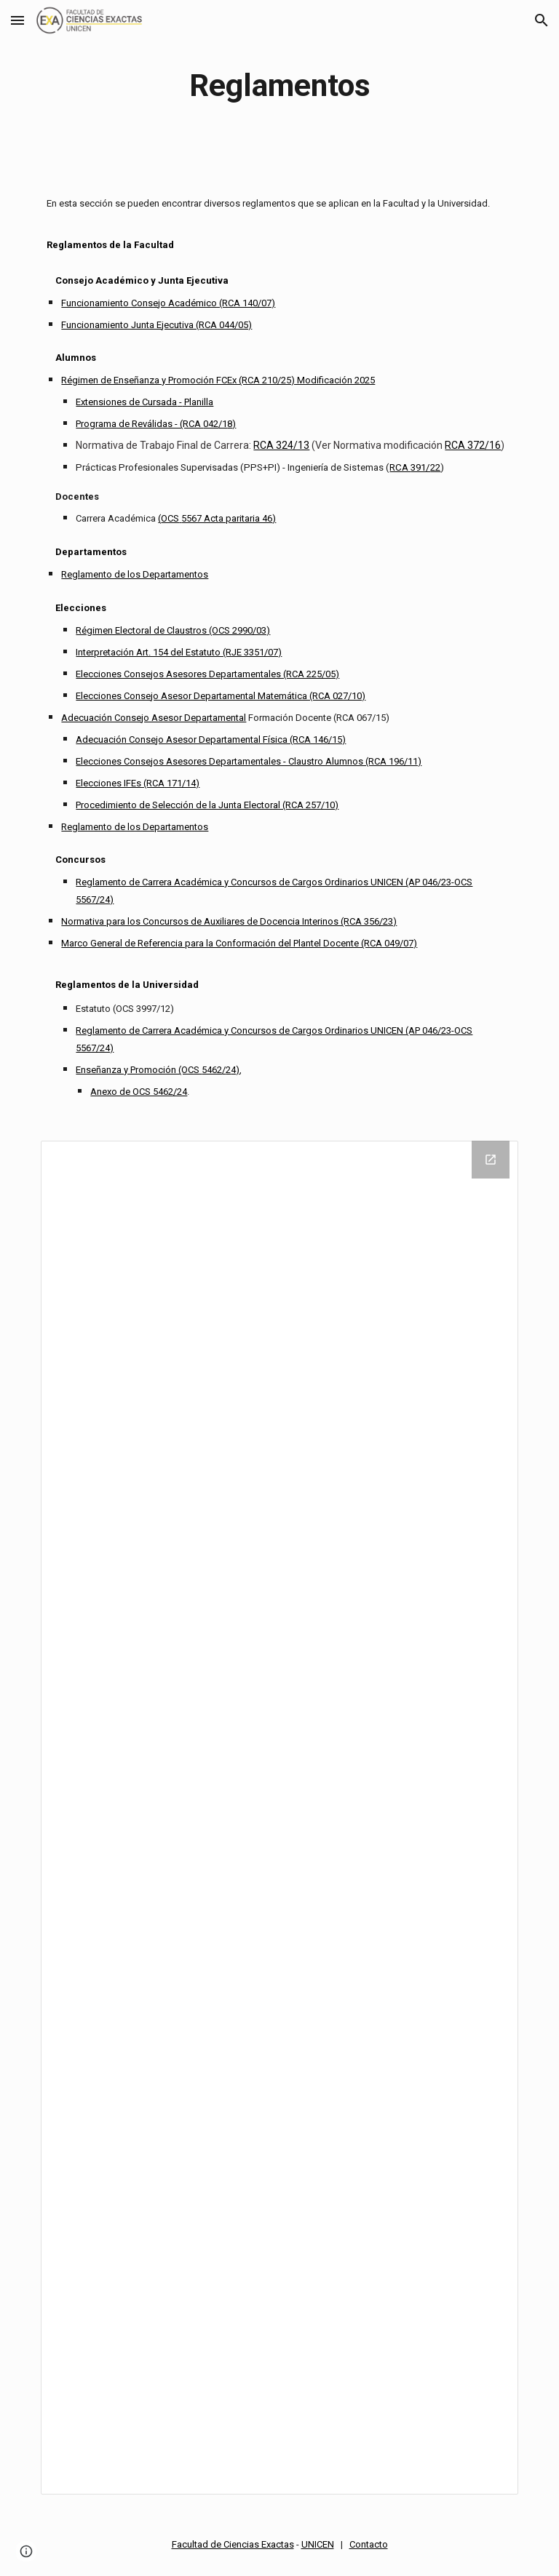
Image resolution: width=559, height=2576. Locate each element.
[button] (17, 20)
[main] (279, 85)
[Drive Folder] (279, 1818)
